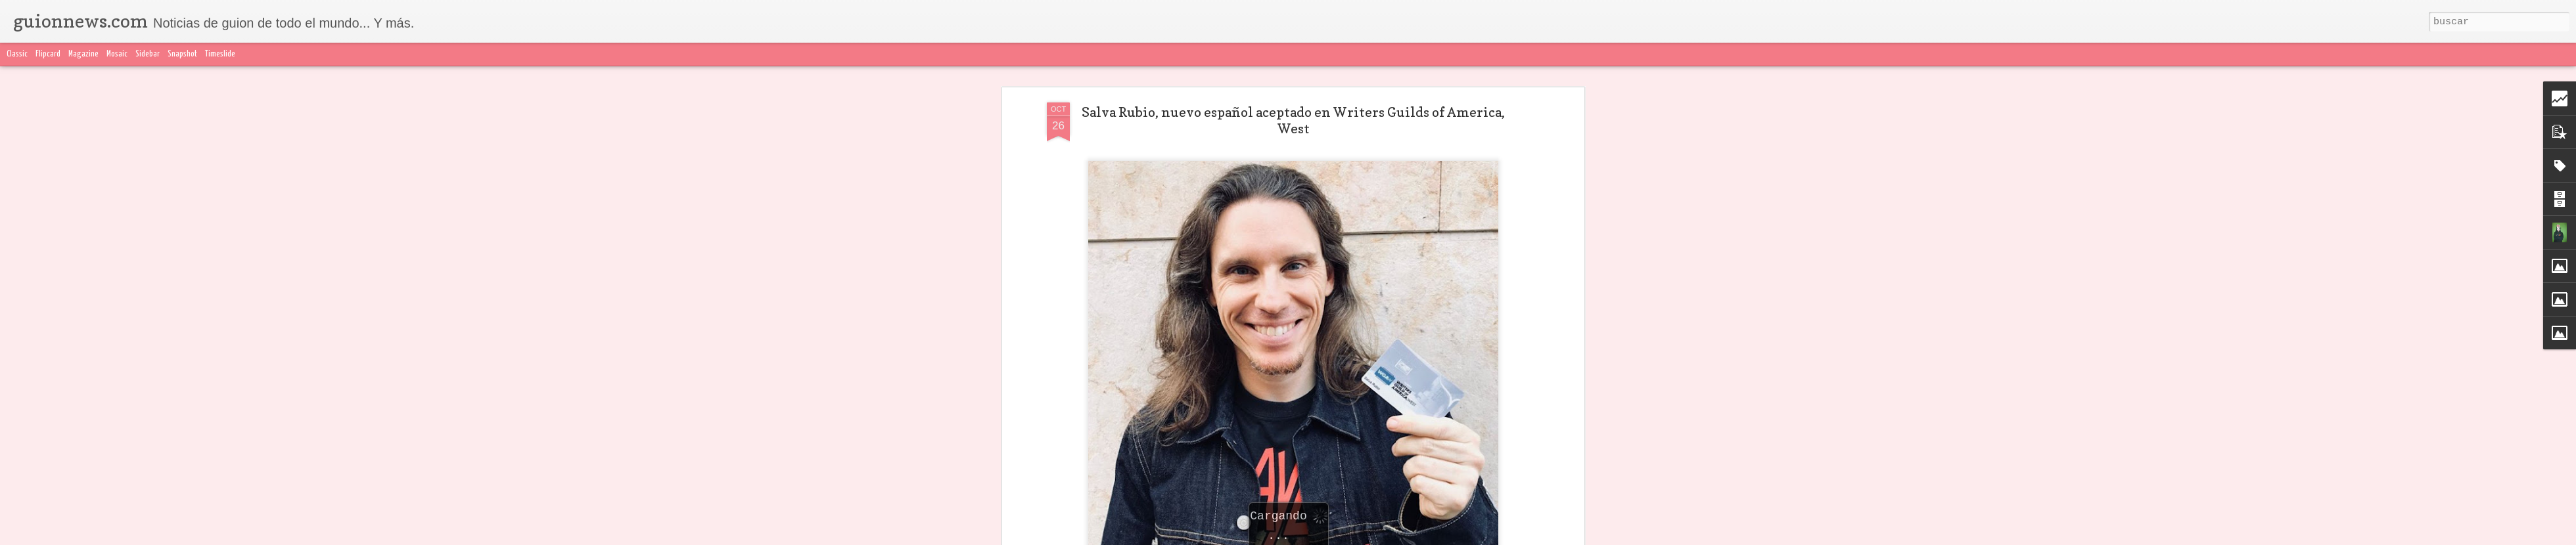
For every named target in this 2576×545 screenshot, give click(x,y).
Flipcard (47, 54)
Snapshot (182, 54)
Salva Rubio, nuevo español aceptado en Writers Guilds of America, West (1293, 120)
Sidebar (147, 54)
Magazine (83, 54)
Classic (17, 54)
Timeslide (220, 54)
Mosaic (116, 54)
